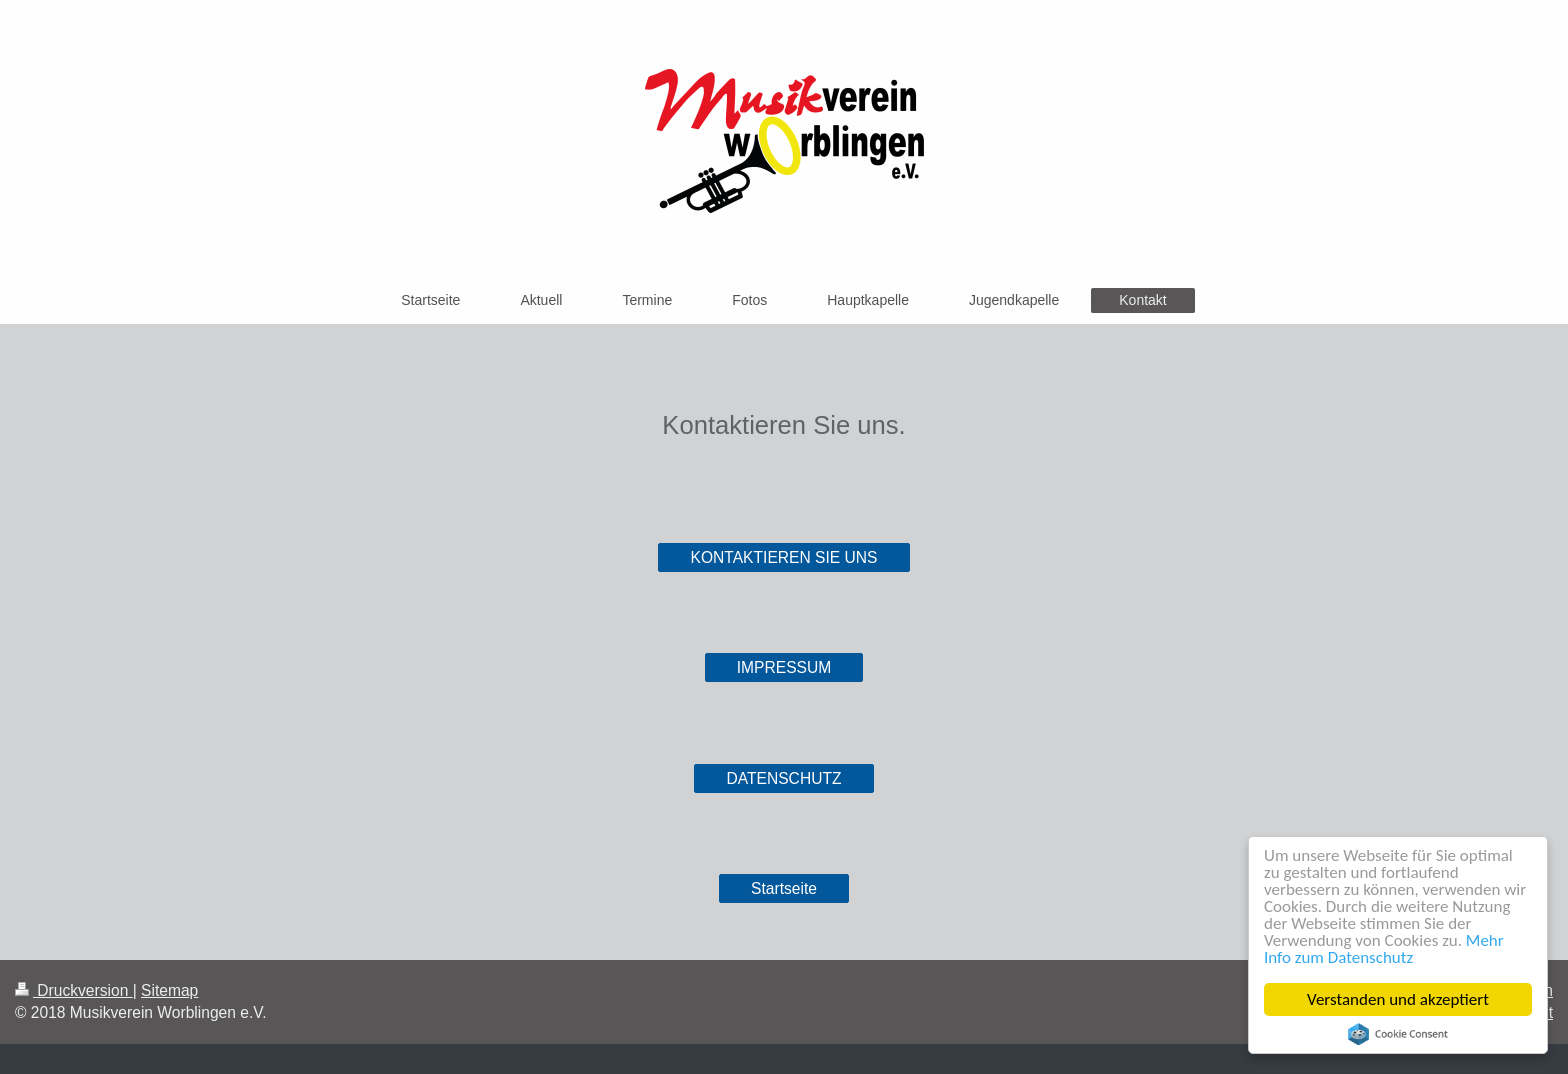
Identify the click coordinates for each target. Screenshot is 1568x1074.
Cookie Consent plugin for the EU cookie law (1398, 1034)
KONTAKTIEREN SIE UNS (784, 557)
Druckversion (74, 990)
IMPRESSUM (784, 667)
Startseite (784, 888)
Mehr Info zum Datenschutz (1384, 949)
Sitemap (169, 990)
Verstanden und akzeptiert (1398, 999)
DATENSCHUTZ (784, 778)
